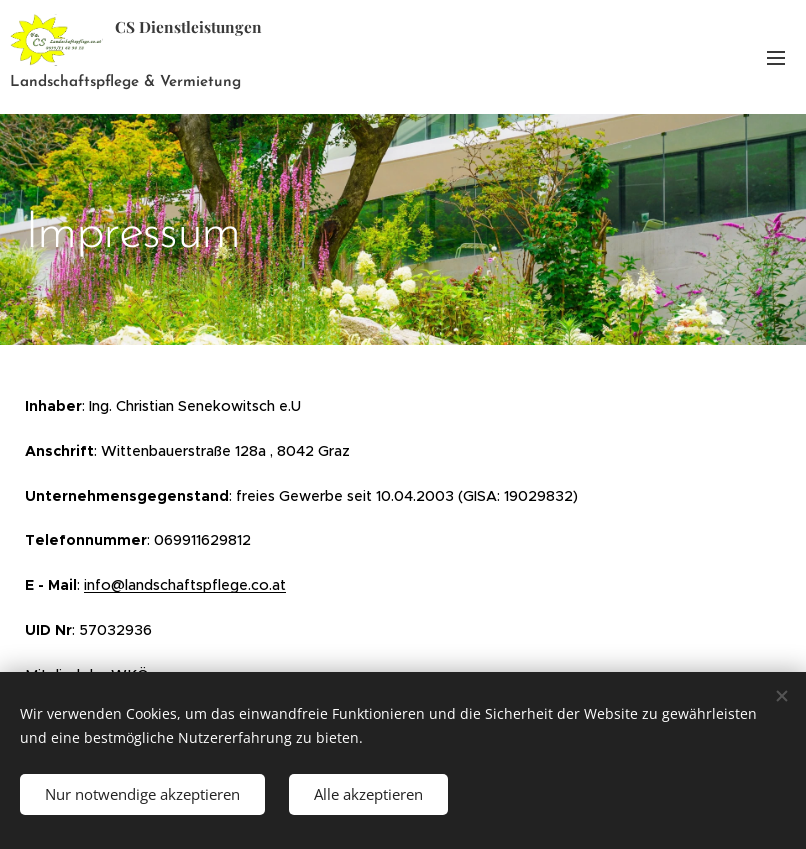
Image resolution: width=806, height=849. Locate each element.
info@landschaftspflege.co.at (185, 585)
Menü (776, 58)
